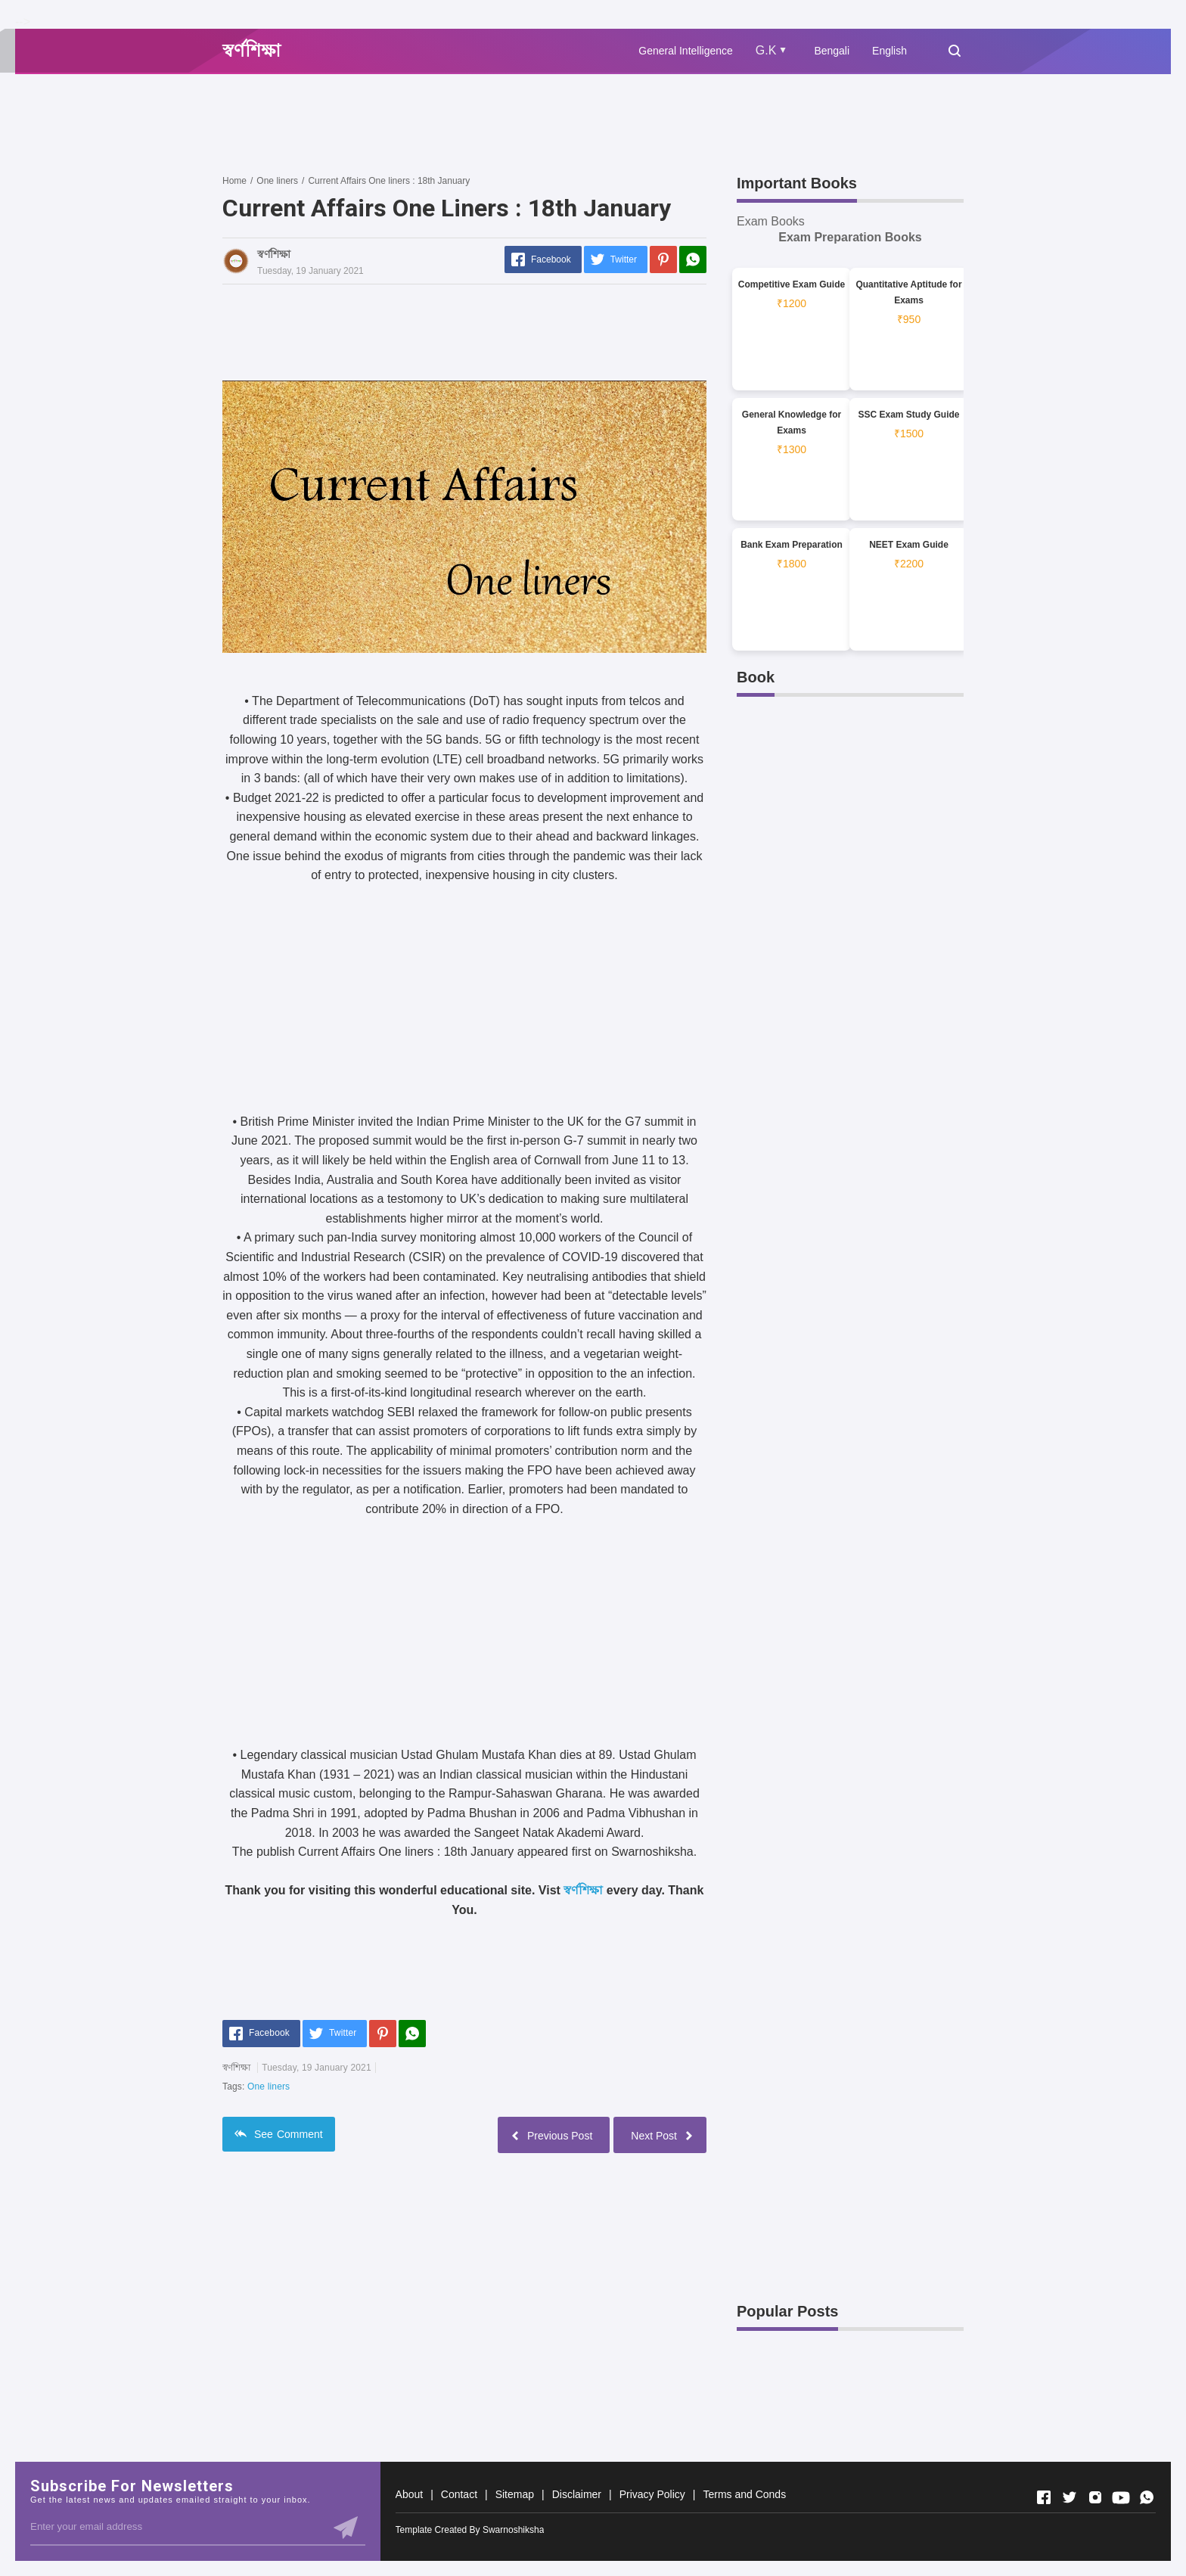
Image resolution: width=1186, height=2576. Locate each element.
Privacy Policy (652, 2494)
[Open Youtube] (1121, 2497)
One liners (268, 2086)
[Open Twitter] (1069, 2497)
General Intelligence (685, 51)
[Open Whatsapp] (1147, 2497)
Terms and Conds (744, 2494)
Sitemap (514, 2494)
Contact (459, 2494)
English (889, 51)
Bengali (831, 51)
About (410, 2494)
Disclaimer (576, 2494)
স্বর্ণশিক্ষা (583, 1890)
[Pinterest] (663, 259)
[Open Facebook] (1044, 2497)
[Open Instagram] (1095, 2497)
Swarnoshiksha (513, 2530)
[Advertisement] (497, 123)
